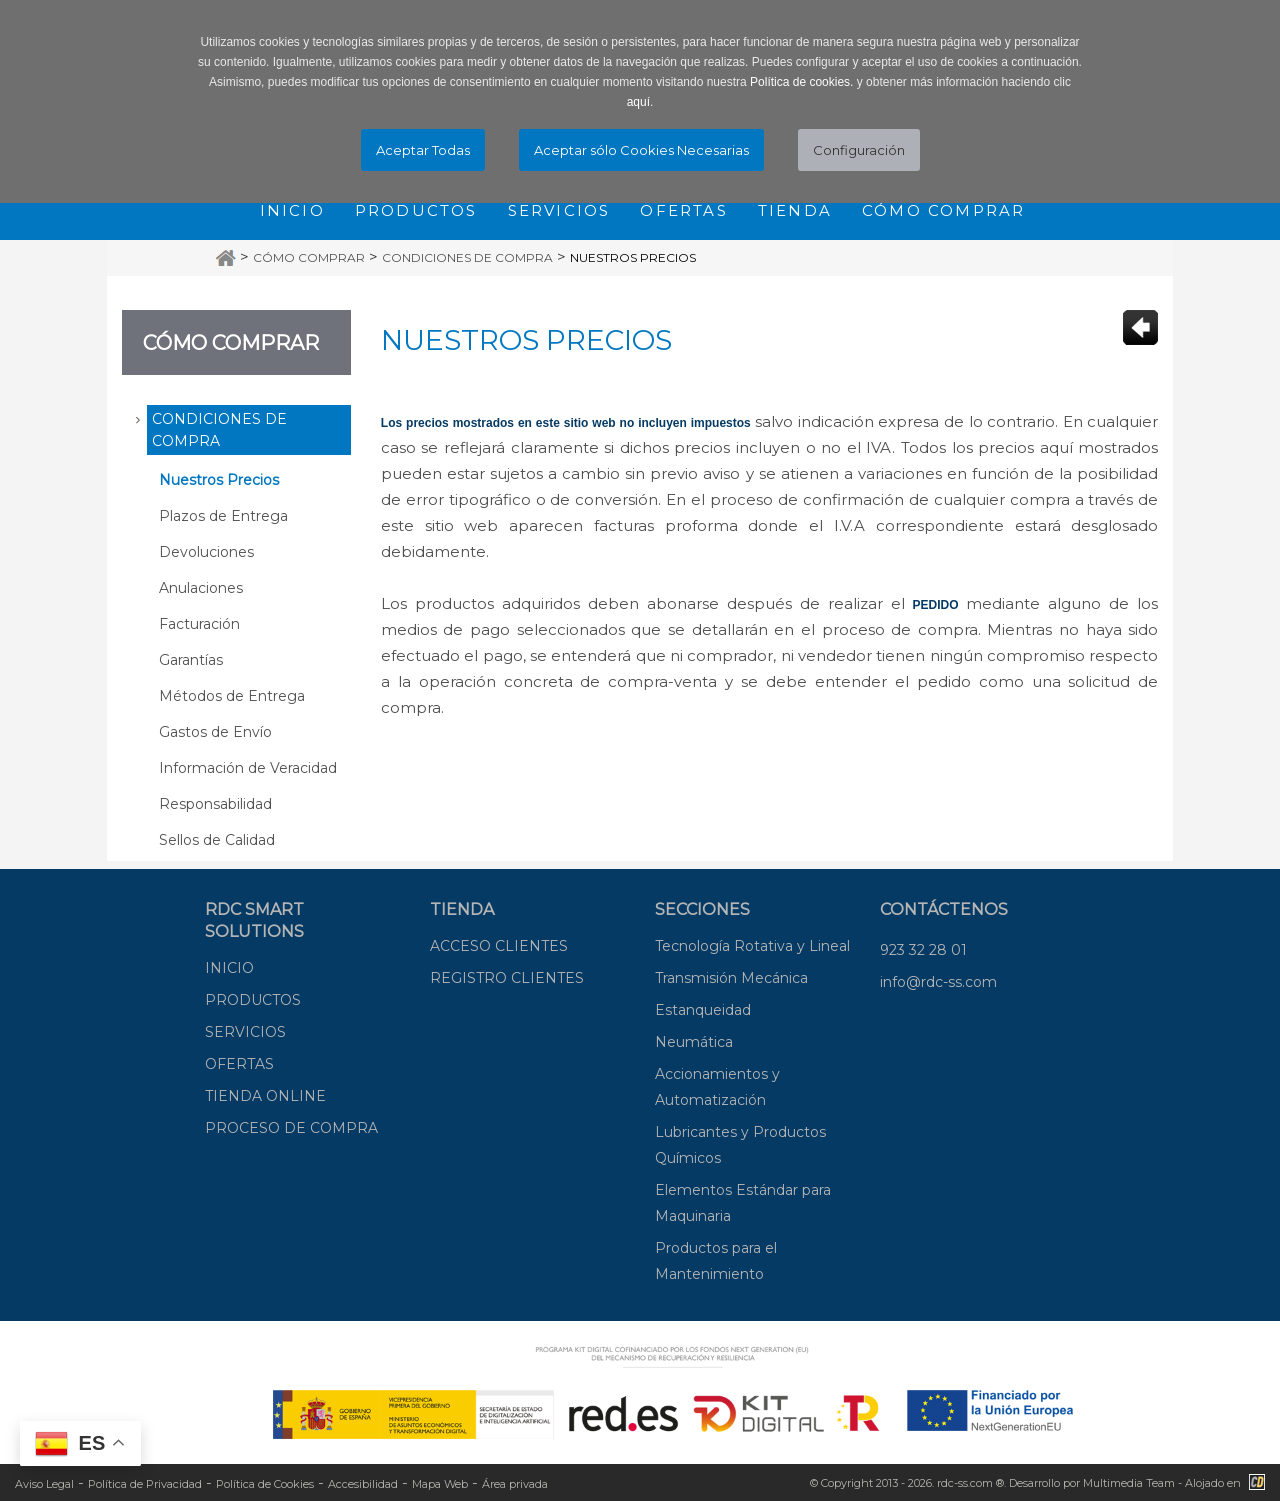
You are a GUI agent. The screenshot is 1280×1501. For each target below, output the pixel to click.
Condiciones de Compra (467, 257)
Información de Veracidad (248, 768)
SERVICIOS (245, 1032)
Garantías (191, 660)
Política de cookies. (801, 82)
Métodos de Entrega (232, 696)
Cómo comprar (943, 210)
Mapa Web (440, 1484)
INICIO (229, 968)
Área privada (515, 1484)
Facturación (199, 624)
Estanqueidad (703, 1010)
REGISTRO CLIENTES (507, 978)
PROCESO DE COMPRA (291, 1128)
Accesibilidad (363, 1484)
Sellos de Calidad (217, 840)
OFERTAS (239, 1064)
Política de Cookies (265, 1484)
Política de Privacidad (145, 1484)
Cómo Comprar (309, 257)
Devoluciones (206, 552)
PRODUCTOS (253, 1000)
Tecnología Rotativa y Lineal (752, 946)
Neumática (694, 1042)
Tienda (795, 210)
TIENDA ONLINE (265, 1096)
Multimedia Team (1129, 1483)
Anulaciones (201, 588)
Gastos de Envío (215, 732)
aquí (638, 102)
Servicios (559, 210)
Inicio (292, 210)
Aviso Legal (44, 1484)
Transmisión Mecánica (731, 978)
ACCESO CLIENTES (499, 946)
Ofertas (683, 210)
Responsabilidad (215, 804)
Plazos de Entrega (223, 516)
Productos (416, 210)
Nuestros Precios (633, 257)
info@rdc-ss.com (938, 982)
